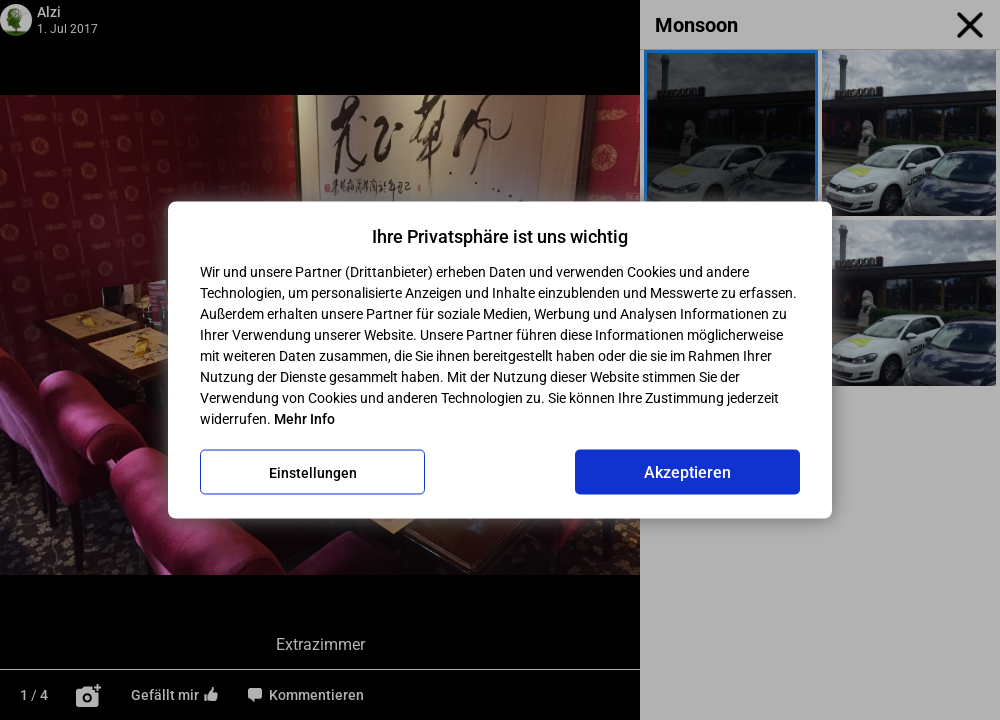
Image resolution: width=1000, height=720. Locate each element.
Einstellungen (313, 472)
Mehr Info (304, 419)
